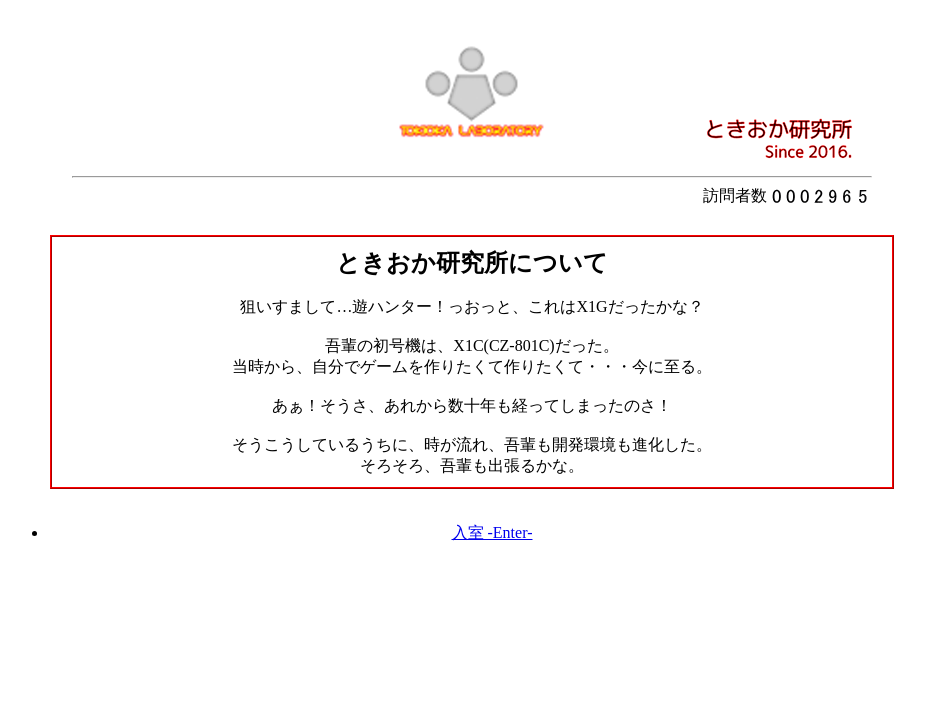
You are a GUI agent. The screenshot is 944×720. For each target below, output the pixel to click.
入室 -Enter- (492, 532)
